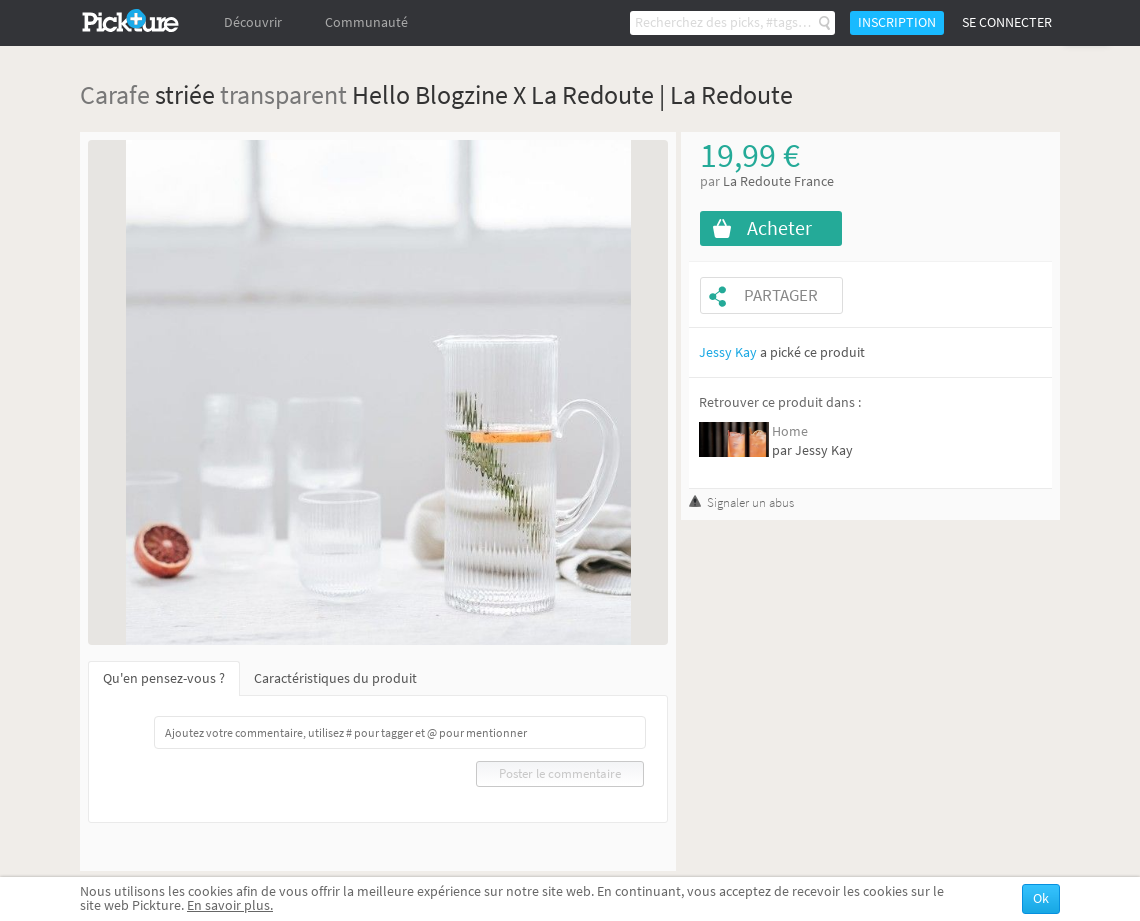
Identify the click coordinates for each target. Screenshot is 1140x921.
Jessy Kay (728, 352)
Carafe (115, 94)
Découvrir (253, 22)
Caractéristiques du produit (335, 678)
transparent (283, 94)
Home (790, 431)
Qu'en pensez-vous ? (164, 678)
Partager (781, 295)
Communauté (366, 22)
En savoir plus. (230, 905)
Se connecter (1007, 22)
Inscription (897, 22)
